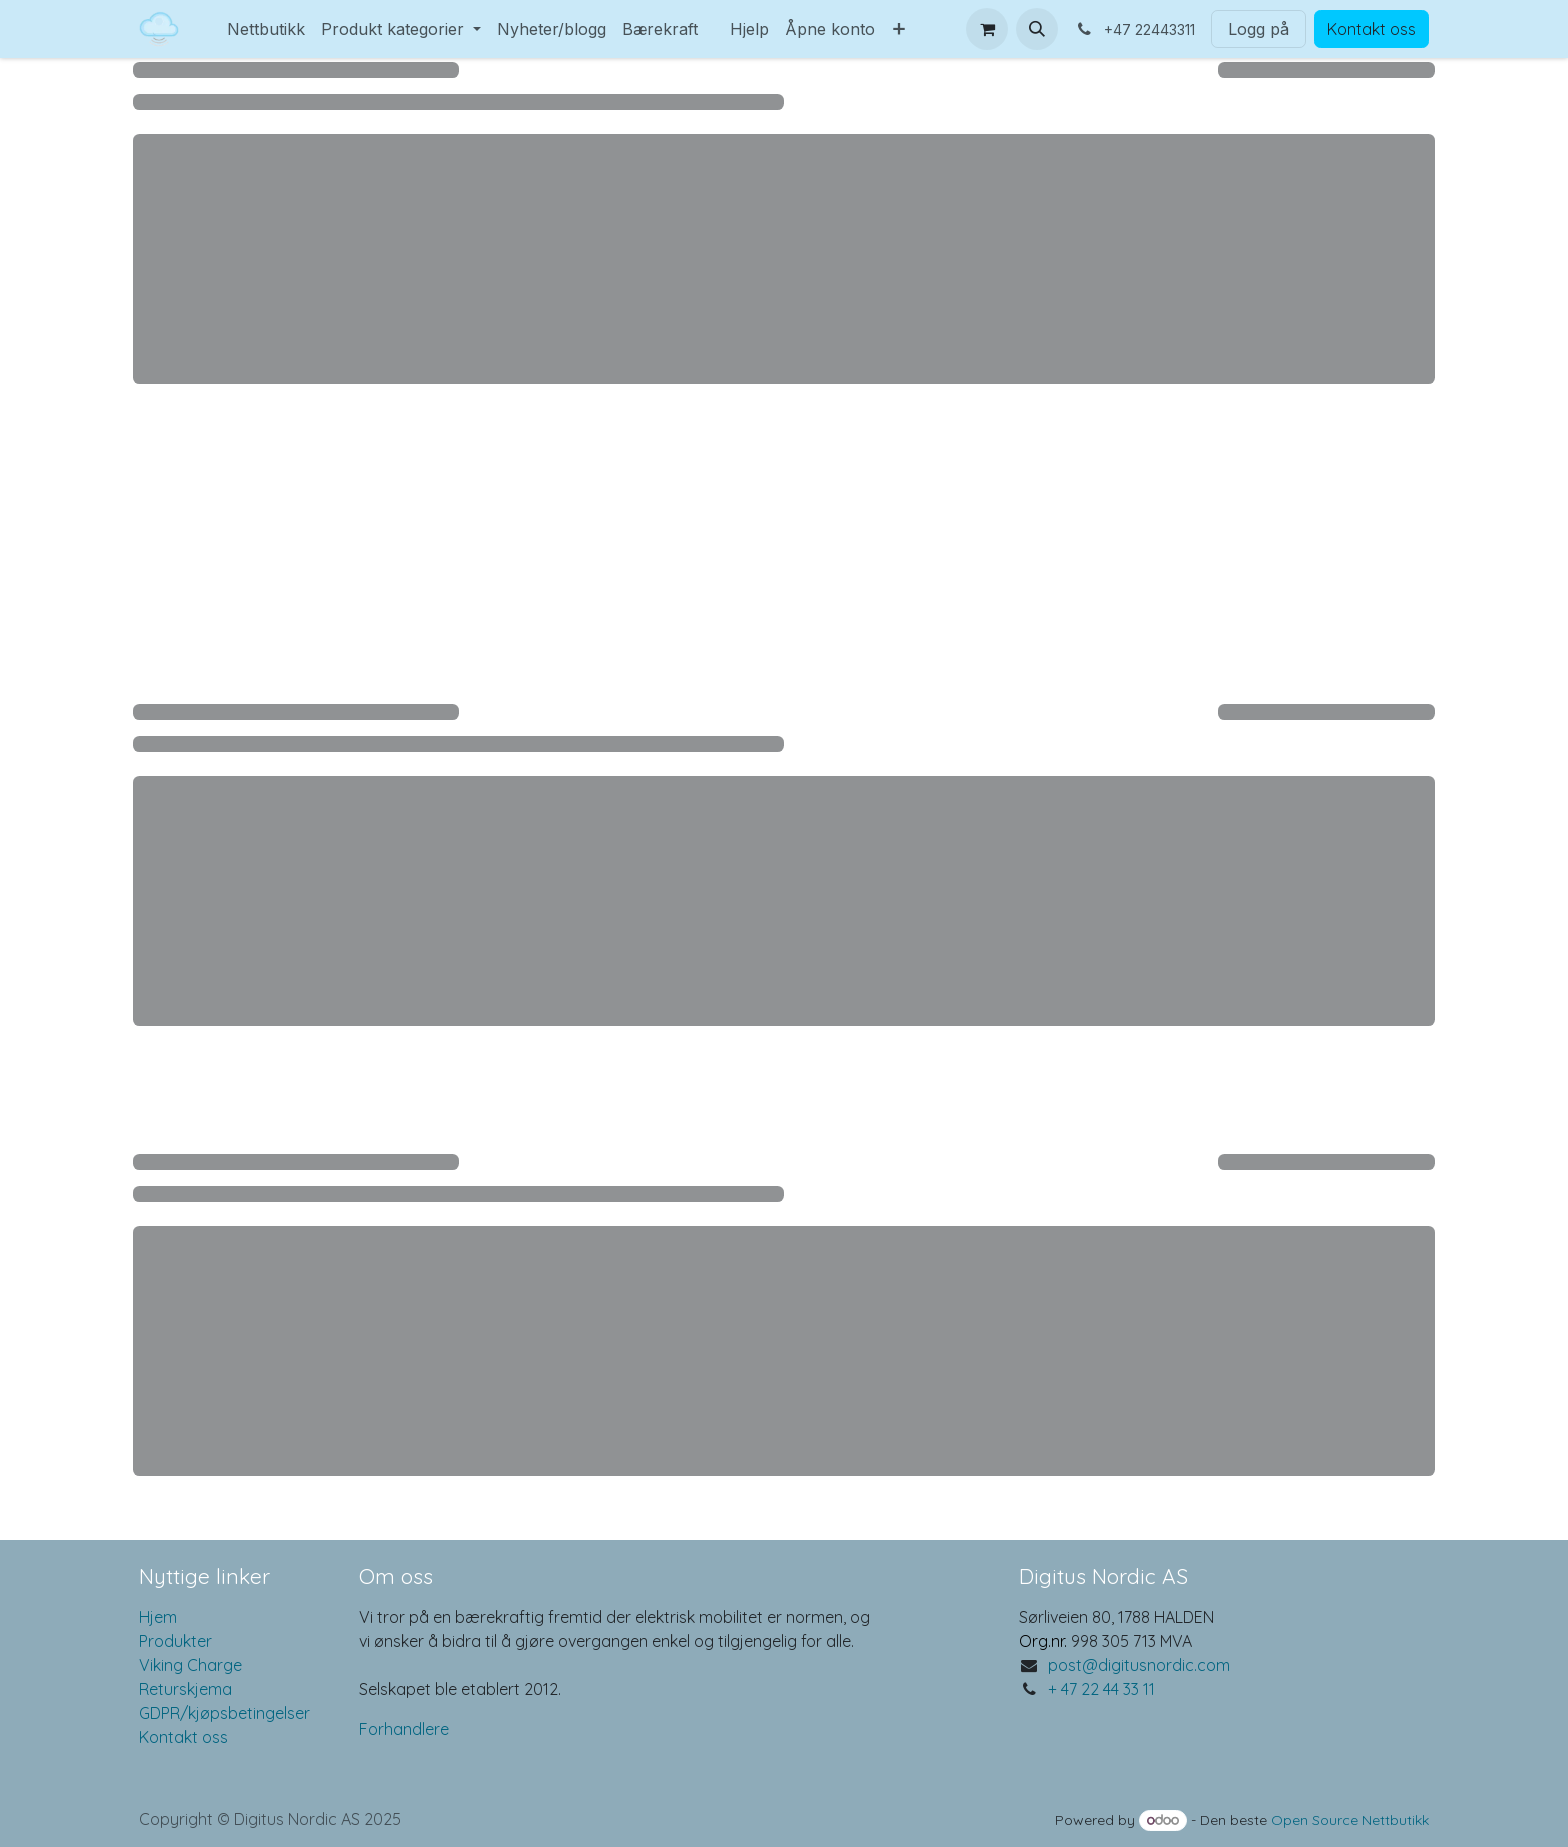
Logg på (1258, 29)
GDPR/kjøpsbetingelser (224, 1713)
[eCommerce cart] (987, 29)
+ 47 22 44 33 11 (1101, 1689)
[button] (1037, 29)
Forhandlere (404, 1729)
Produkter (175, 1641)
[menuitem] (211, 17)
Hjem (158, 1617)
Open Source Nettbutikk (1350, 1820)
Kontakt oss (1371, 29)
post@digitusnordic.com (1139, 1665)
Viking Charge (190, 1665)
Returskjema (185, 1689)
